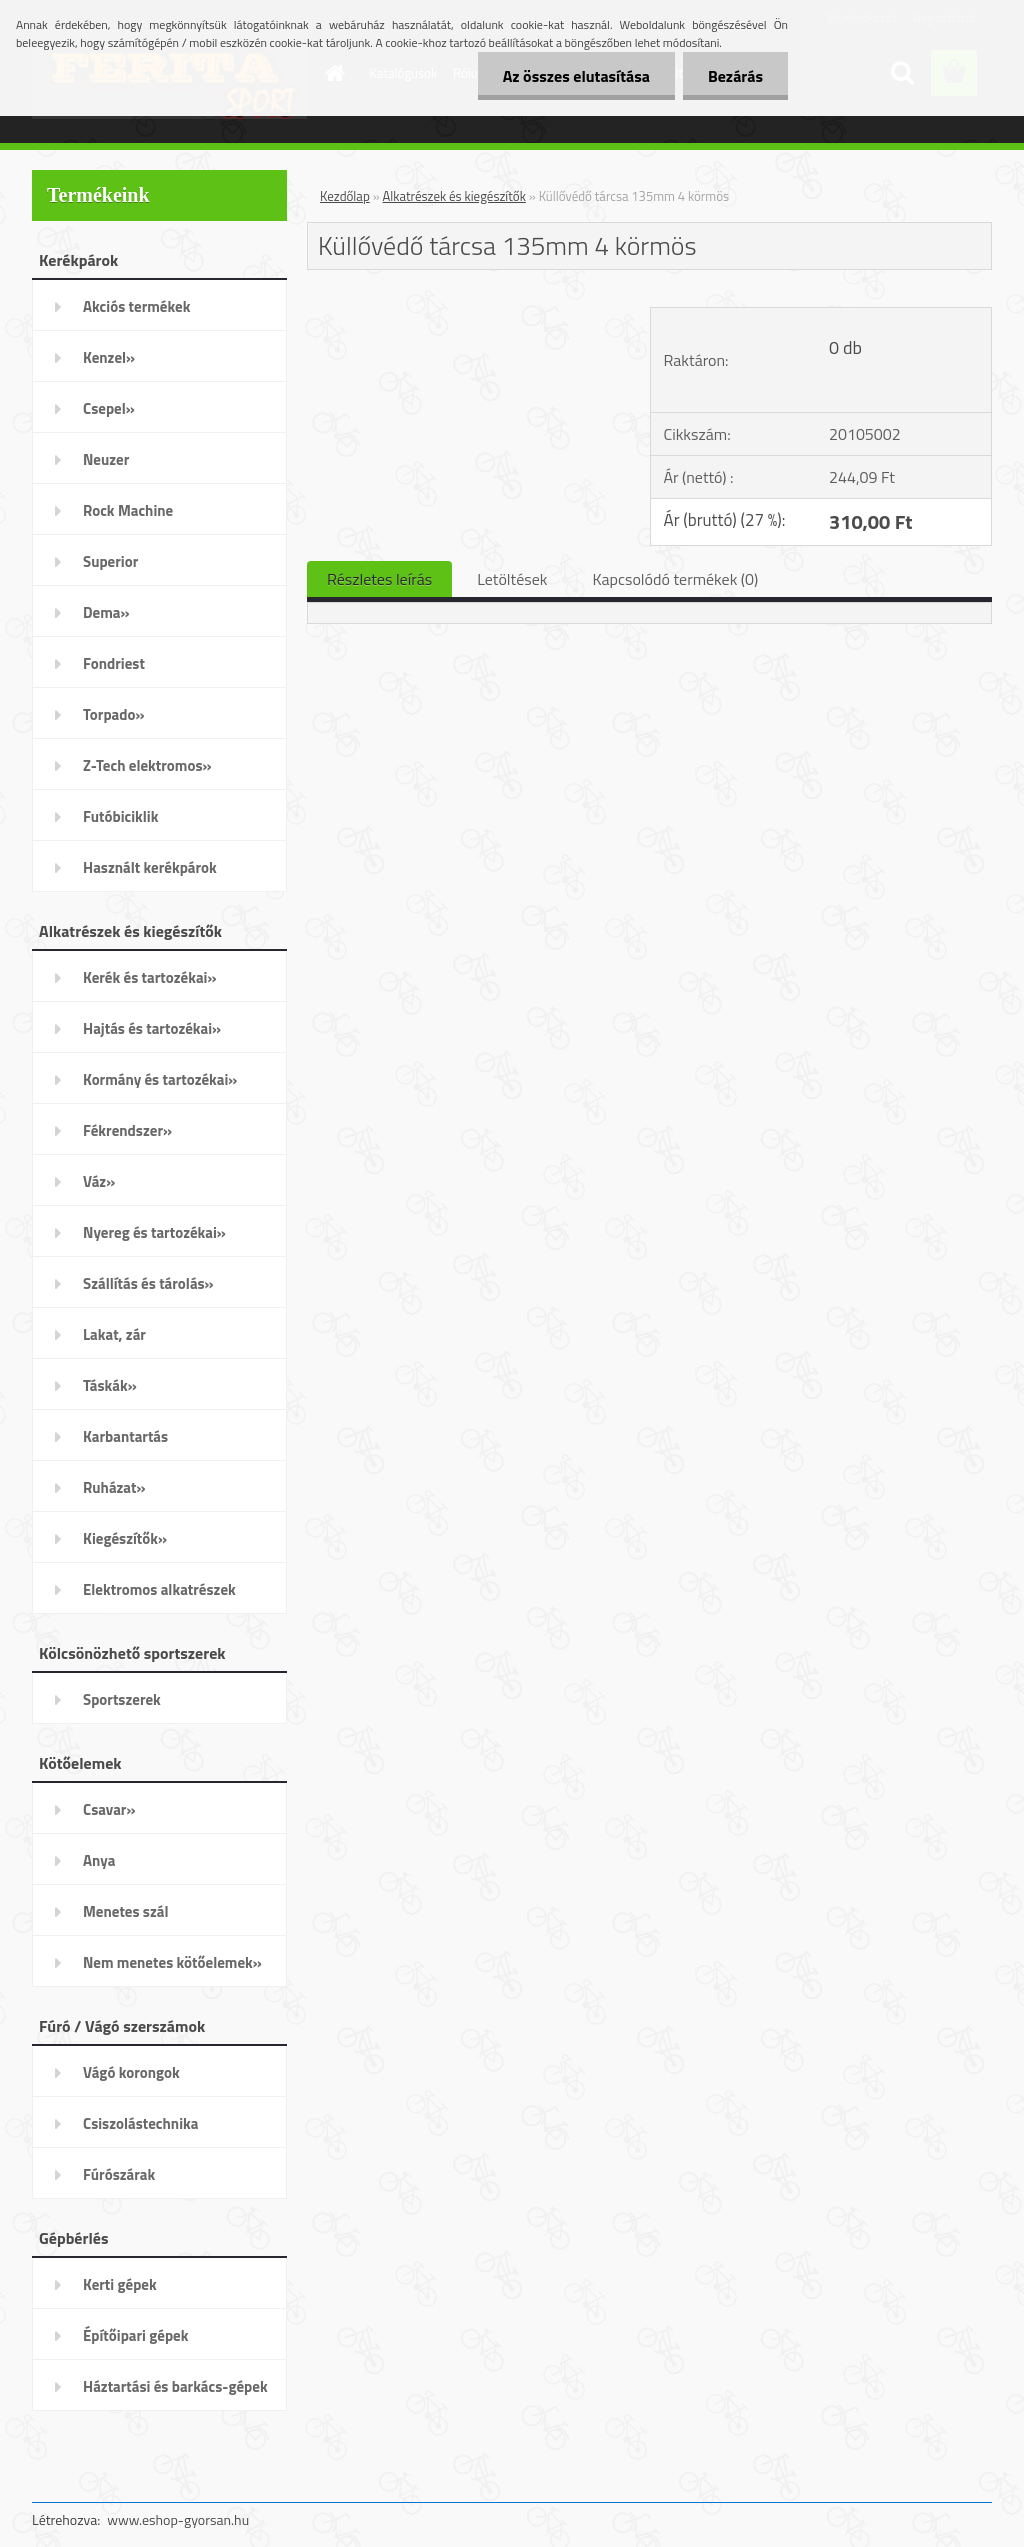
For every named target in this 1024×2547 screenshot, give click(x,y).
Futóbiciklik (120, 816)
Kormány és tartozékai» (160, 1079)
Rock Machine (128, 510)
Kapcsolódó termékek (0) (675, 579)
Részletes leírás (379, 579)
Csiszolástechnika (140, 2123)
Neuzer (106, 459)
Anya (99, 1860)
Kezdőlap (345, 196)
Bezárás (735, 76)
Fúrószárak (119, 2174)
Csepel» (109, 408)
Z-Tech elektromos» (147, 765)
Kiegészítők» (125, 1538)
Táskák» (110, 1385)
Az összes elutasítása (576, 76)
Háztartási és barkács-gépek (175, 2386)
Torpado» (114, 714)
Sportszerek (122, 1699)
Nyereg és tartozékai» (154, 1232)
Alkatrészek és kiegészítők (454, 196)
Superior (110, 561)
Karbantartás (125, 1436)
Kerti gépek (120, 2284)
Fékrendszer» (127, 1130)
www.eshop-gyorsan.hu (178, 2519)
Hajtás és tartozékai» (152, 1028)
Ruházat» (114, 1487)
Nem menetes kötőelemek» (172, 1962)
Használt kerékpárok (150, 867)
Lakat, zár (114, 1334)
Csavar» (109, 1809)
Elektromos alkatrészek (159, 1589)
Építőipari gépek (135, 2335)
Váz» (99, 1181)
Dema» (106, 612)
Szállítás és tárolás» (148, 1283)
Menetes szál (125, 1911)
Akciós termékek (136, 306)
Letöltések (512, 579)
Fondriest (114, 663)
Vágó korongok (131, 2072)
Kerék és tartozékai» (150, 977)
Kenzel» (109, 357)
